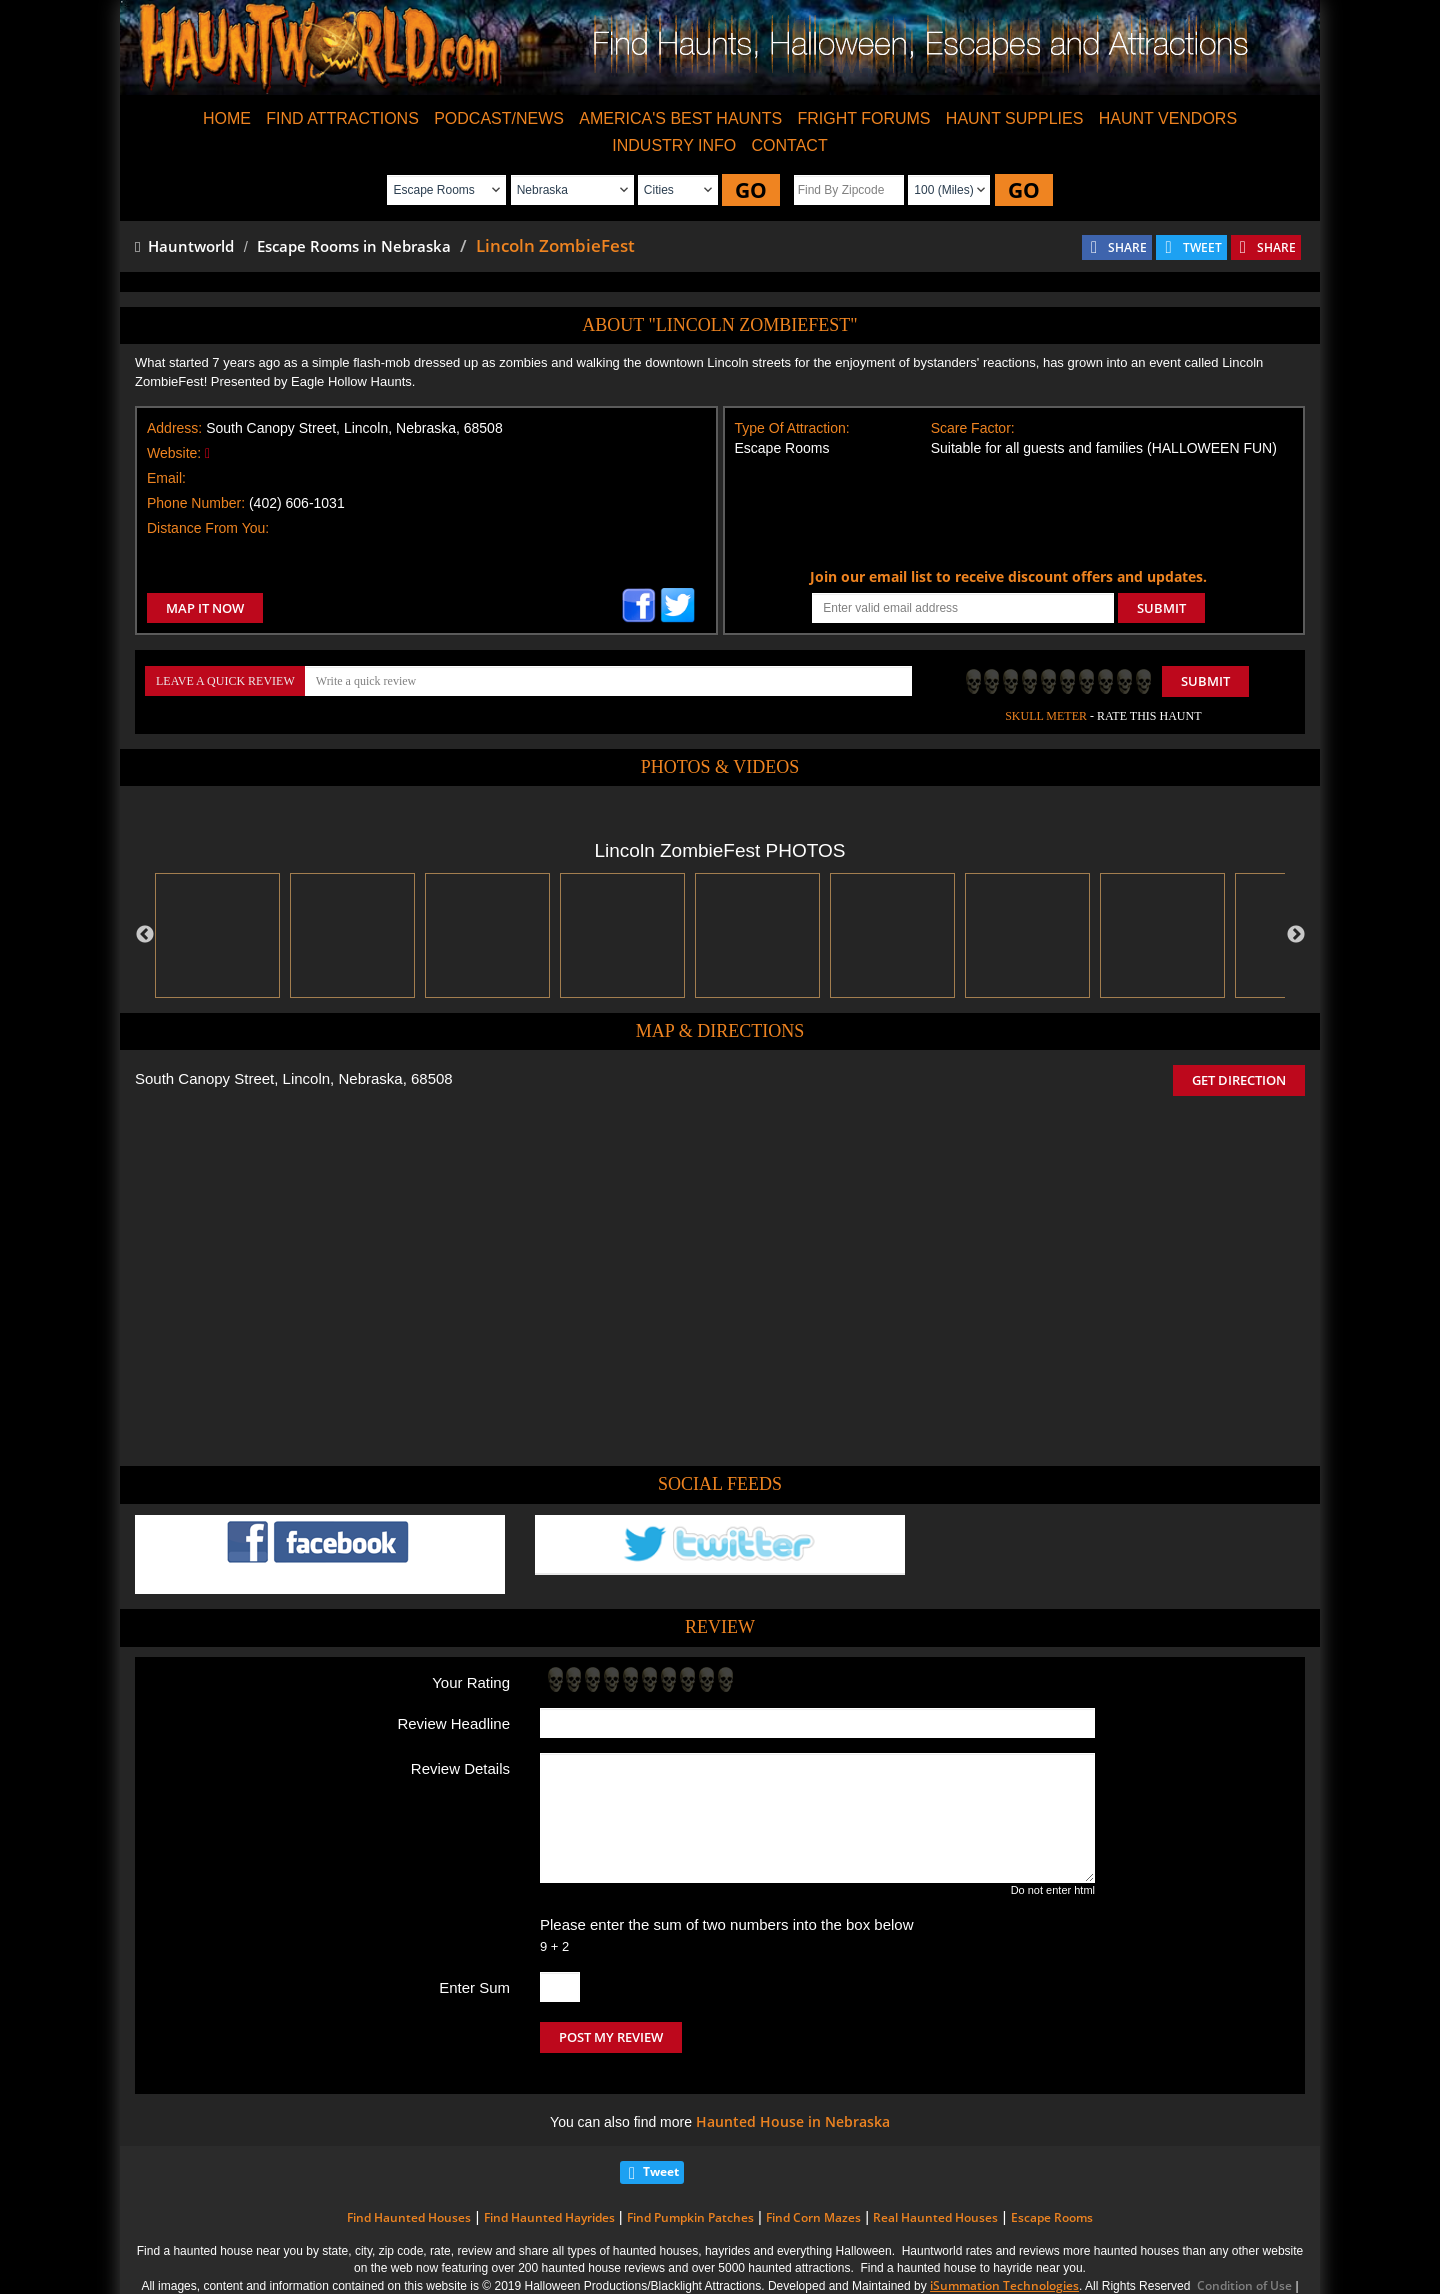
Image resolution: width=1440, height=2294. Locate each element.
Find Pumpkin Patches (690, 2217)
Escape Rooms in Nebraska (354, 246)
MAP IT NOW (205, 608)
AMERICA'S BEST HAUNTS (680, 118)
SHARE (1127, 247)
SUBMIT (1161, 608)
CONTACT (790, 145)
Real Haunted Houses (935, 2217)
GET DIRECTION (1239, 1080)
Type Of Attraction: (792, 428)
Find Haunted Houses (409, 2217)
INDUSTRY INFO (674, 145)
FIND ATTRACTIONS (342, 118)
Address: (174, 428)
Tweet (661, 2171)
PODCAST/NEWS (499, 118)
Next (1296, 935)
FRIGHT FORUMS (863, 118)
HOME (227, 118)
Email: (166, 478)
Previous (145, 935)
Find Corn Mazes (813, 2217)
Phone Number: (196, 503)
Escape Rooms (1052, 2217)
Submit (1205, 681)
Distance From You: (208, 528)
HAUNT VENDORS (1168, 118)
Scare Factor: (973, 428)
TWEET (1202, 247)
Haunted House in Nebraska (793, 2121)
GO (751, 190)
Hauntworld (184, 246)
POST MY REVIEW (611, 2037)
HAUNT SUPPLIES (1015, 118)
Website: (174, 453)
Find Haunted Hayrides (549, 2217)
